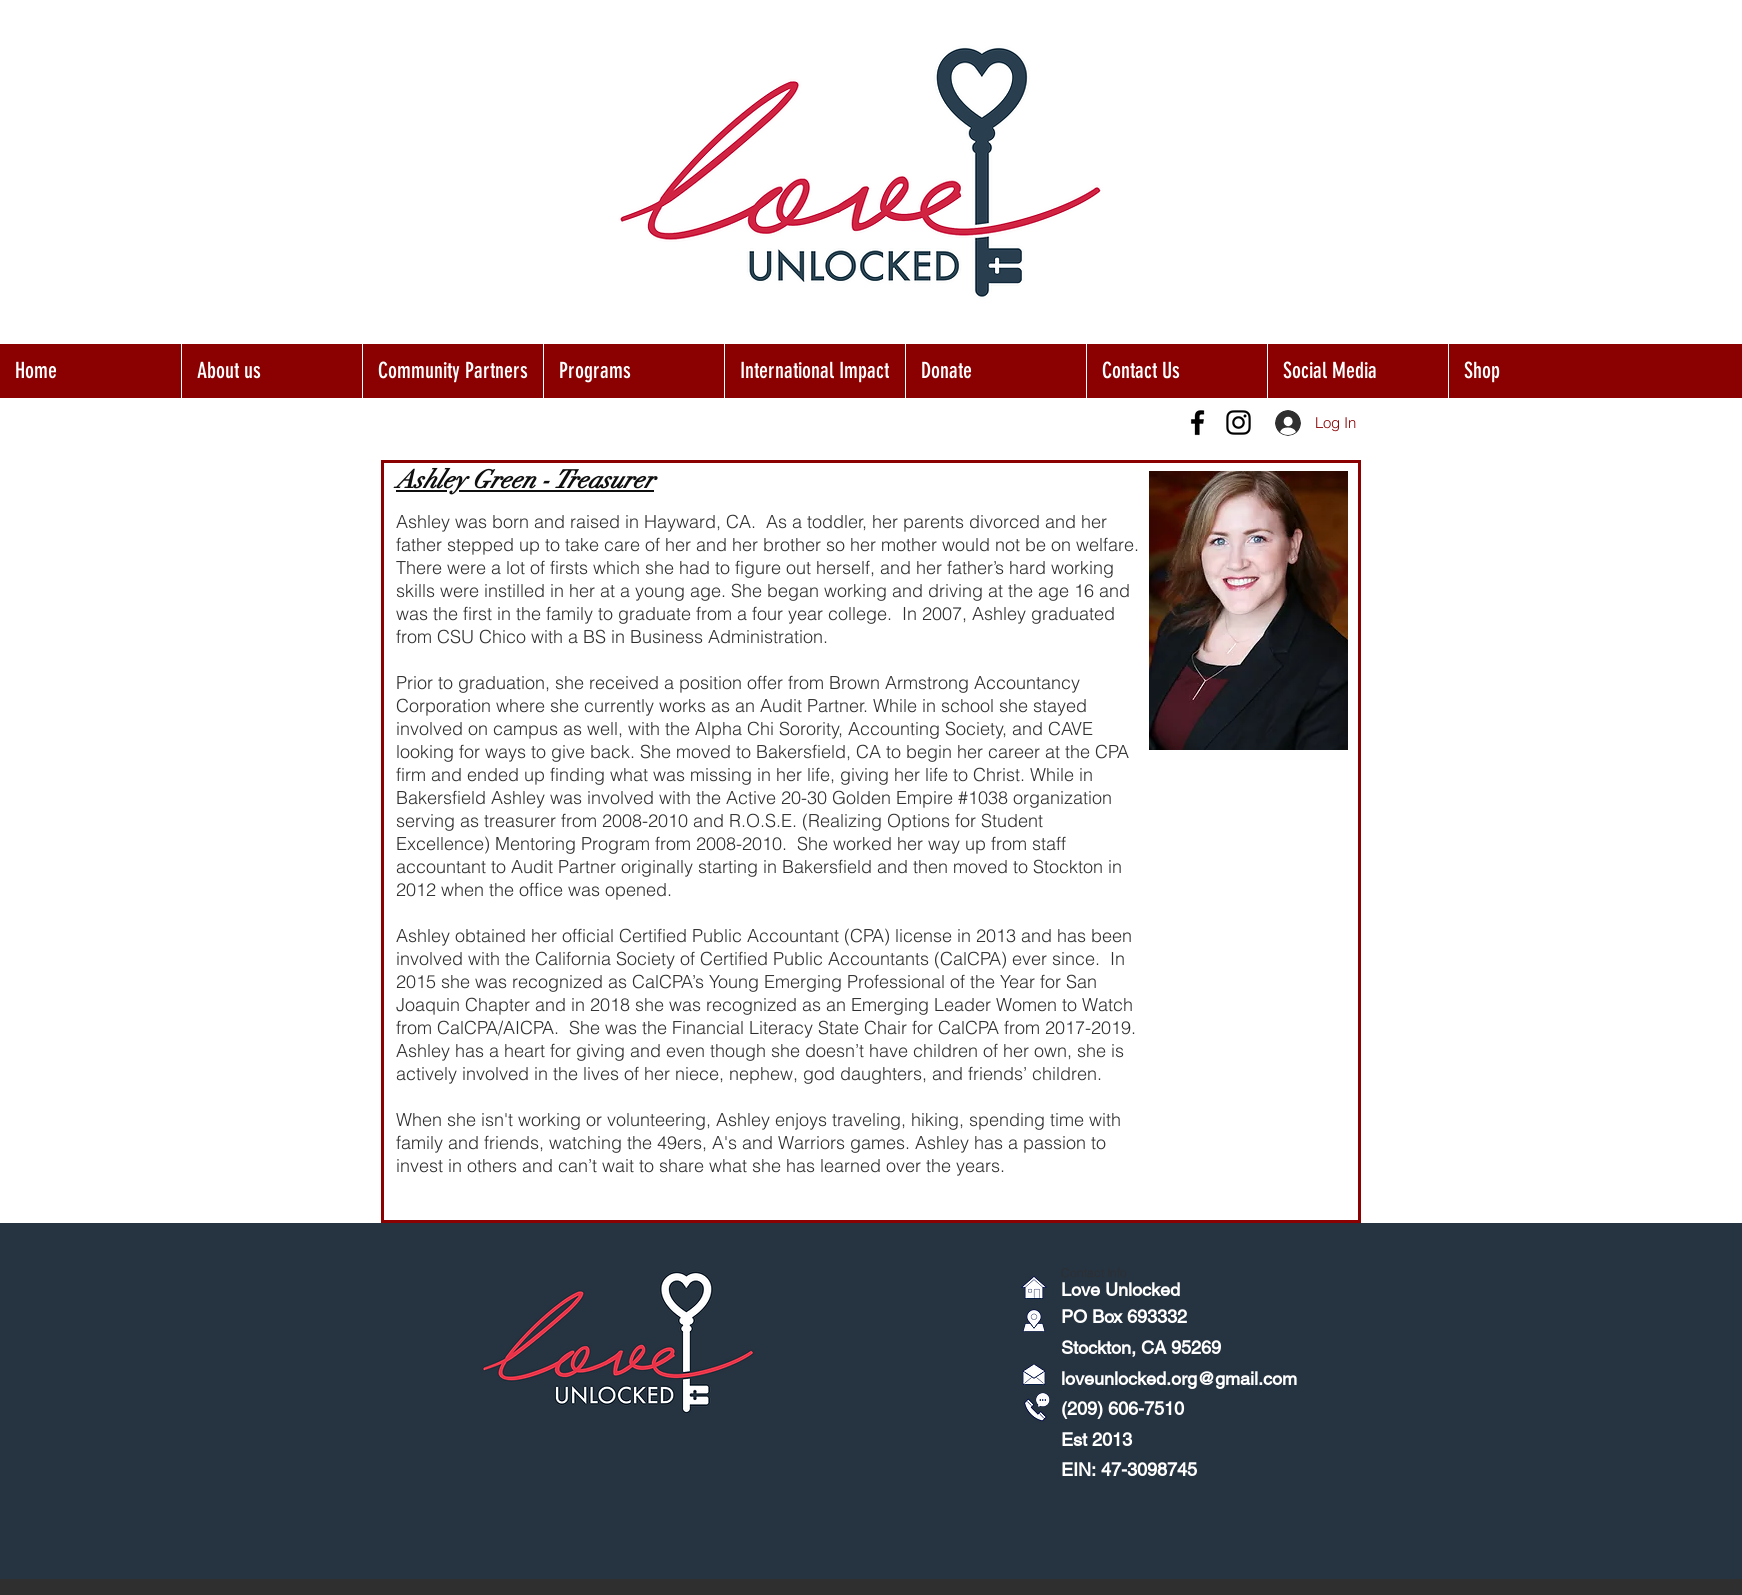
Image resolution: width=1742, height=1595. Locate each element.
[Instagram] (1238, 422)
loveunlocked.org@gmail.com (1179, 1378)
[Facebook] (1197, 422)
